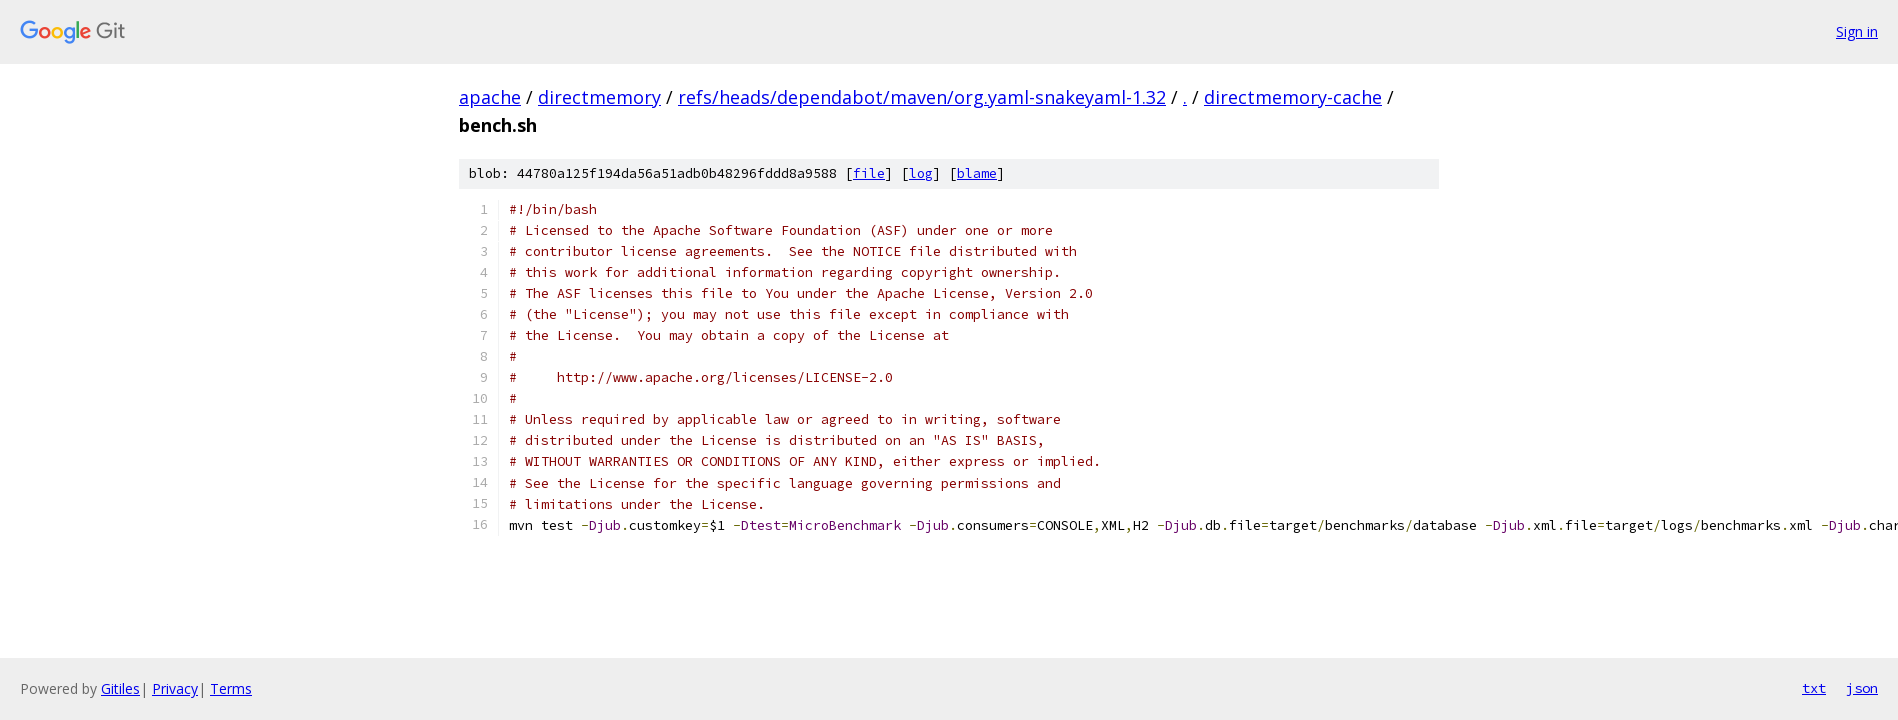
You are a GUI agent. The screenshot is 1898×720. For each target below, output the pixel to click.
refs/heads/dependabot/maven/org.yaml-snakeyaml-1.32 (922, 97)
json (1862, 688)
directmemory (599, 97)
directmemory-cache (1293, 97)
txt (1814, 688)
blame (977, 173)
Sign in (1857, 31)
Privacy (175, 688)
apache (490, 97)
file (869, 173)
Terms (231, 688)
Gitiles (120, 688)
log (921, 173)
